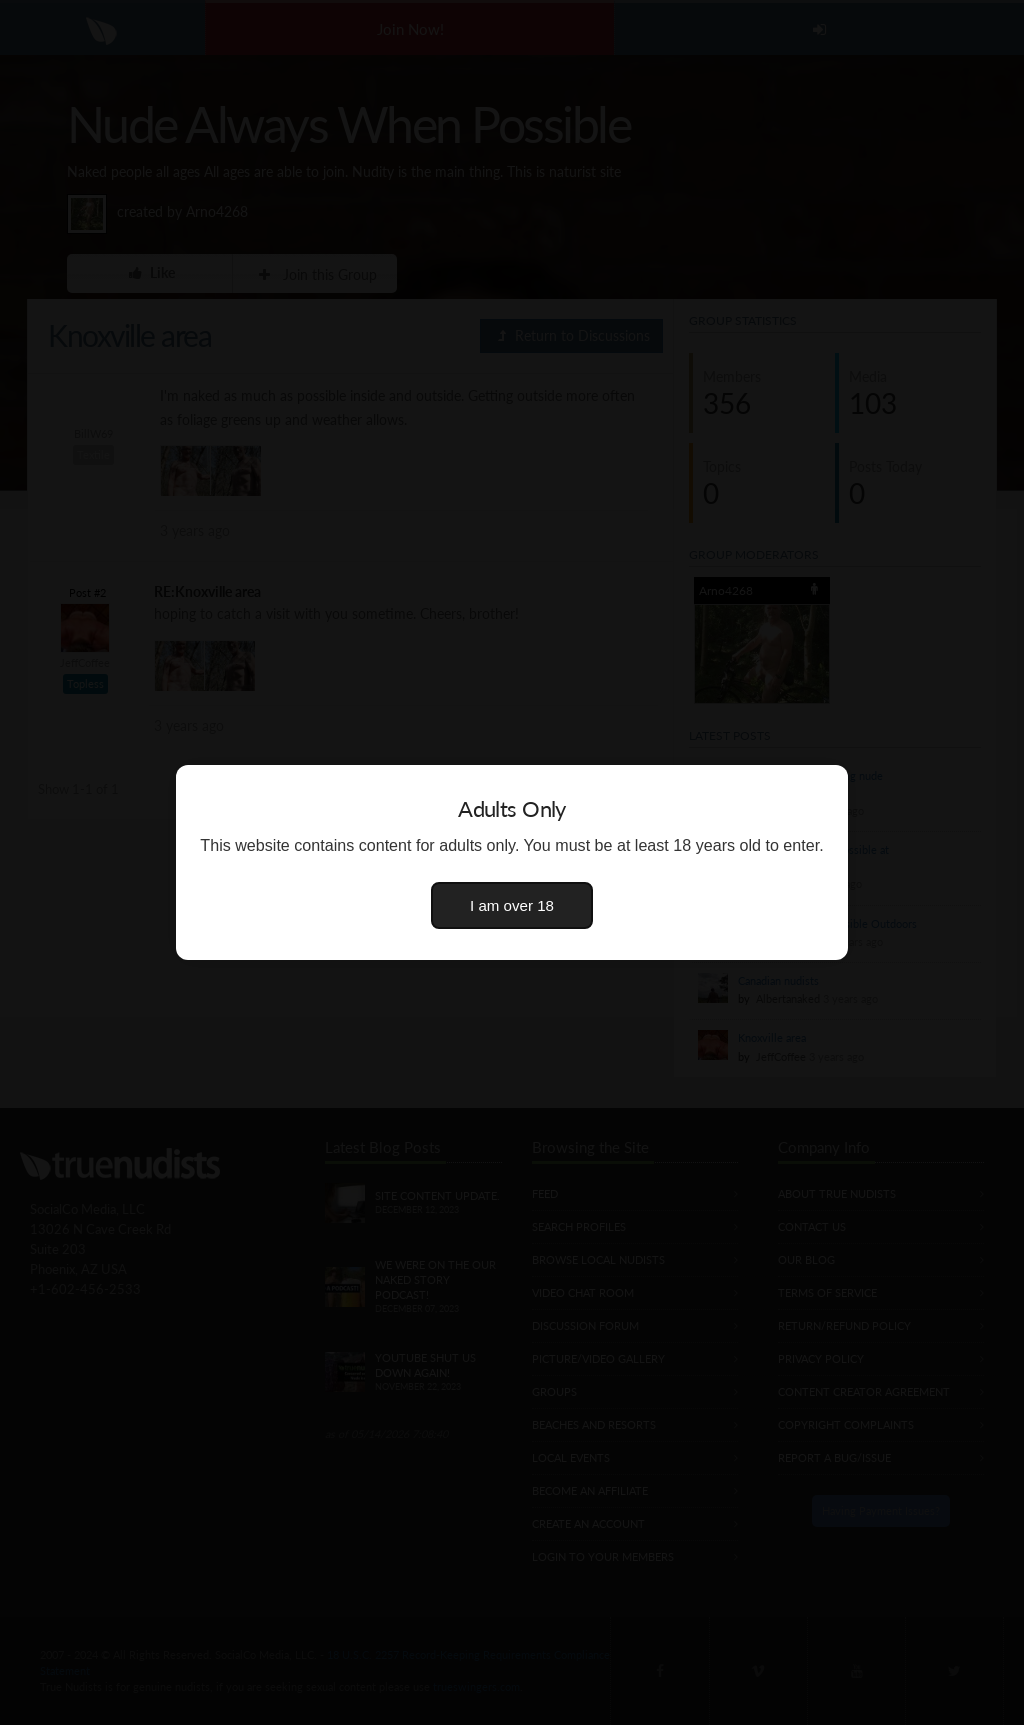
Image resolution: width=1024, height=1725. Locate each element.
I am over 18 (512, 905)
